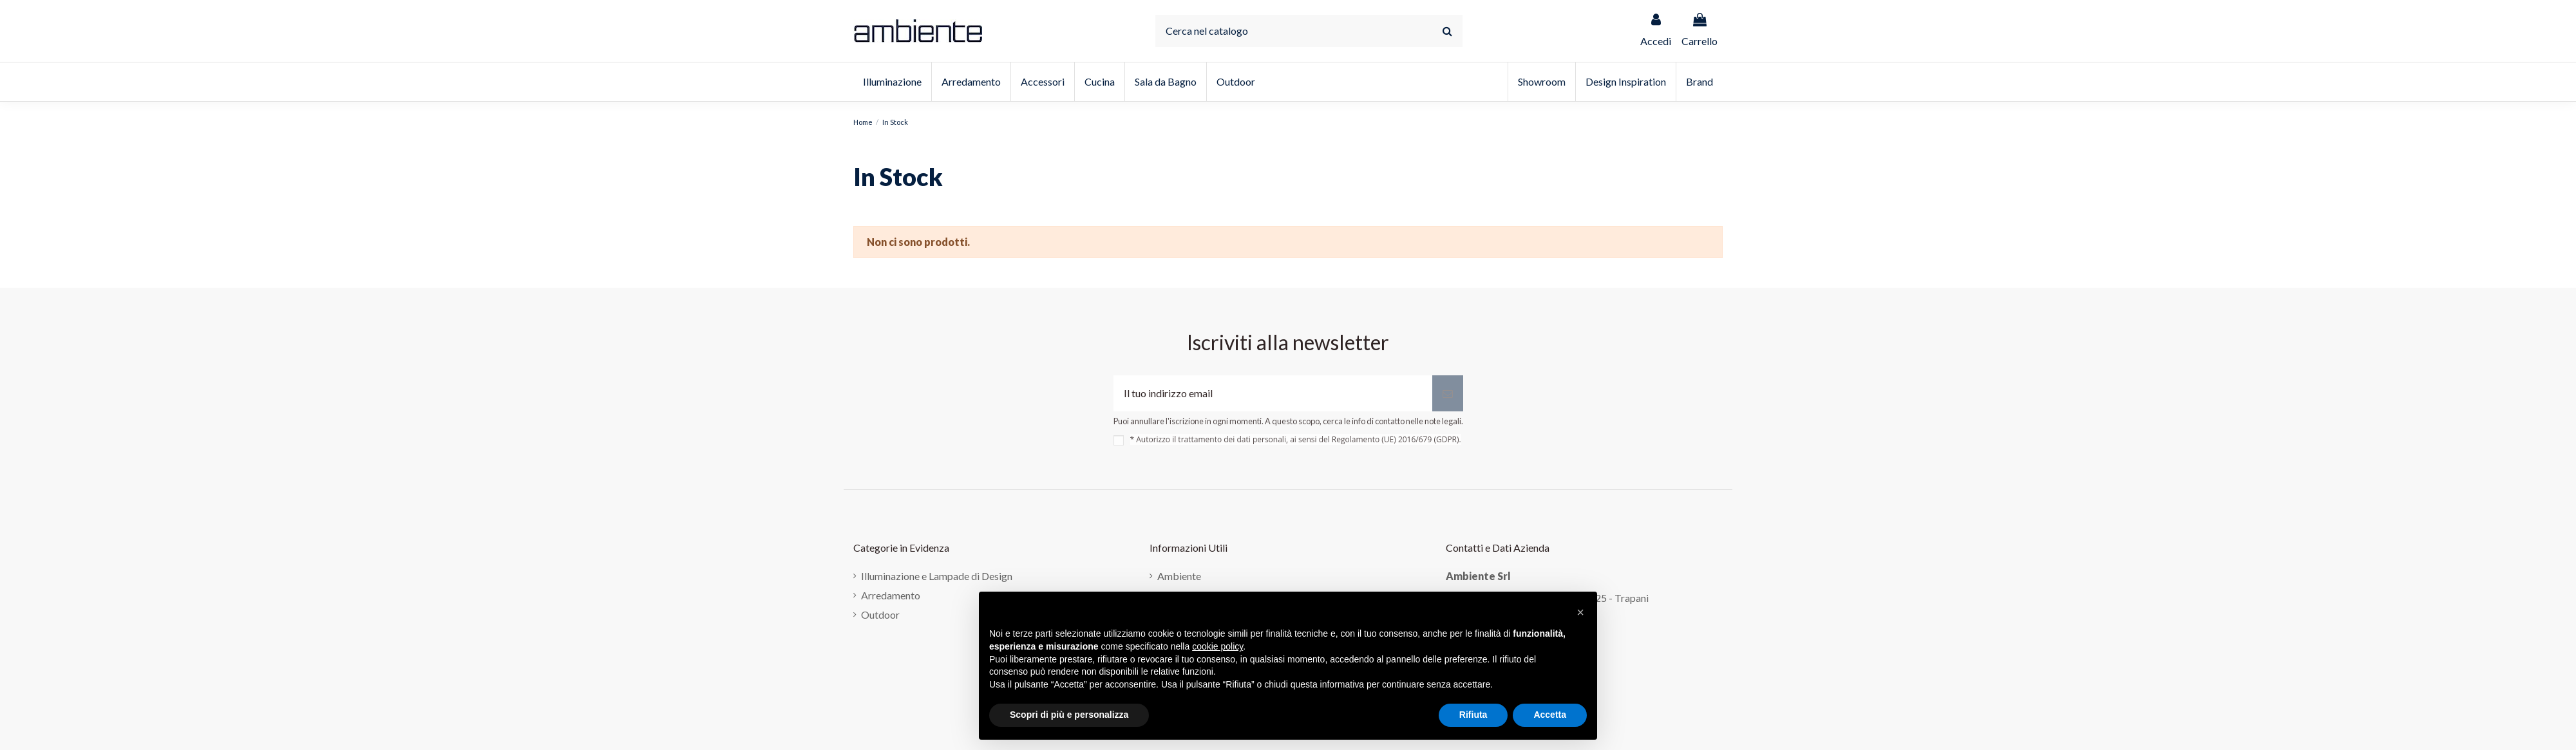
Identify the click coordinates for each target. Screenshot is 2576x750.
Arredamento (890, 595)
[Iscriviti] (1447, 393)
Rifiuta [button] (1473, 714)
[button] (1580, 612)
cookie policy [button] (1217, 646)
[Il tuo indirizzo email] (1272, 393)
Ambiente (1179, 576)
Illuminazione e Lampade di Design (936, 576)
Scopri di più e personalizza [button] (1069, 714)
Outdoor (880, 614)
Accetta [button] (1549, 714)
